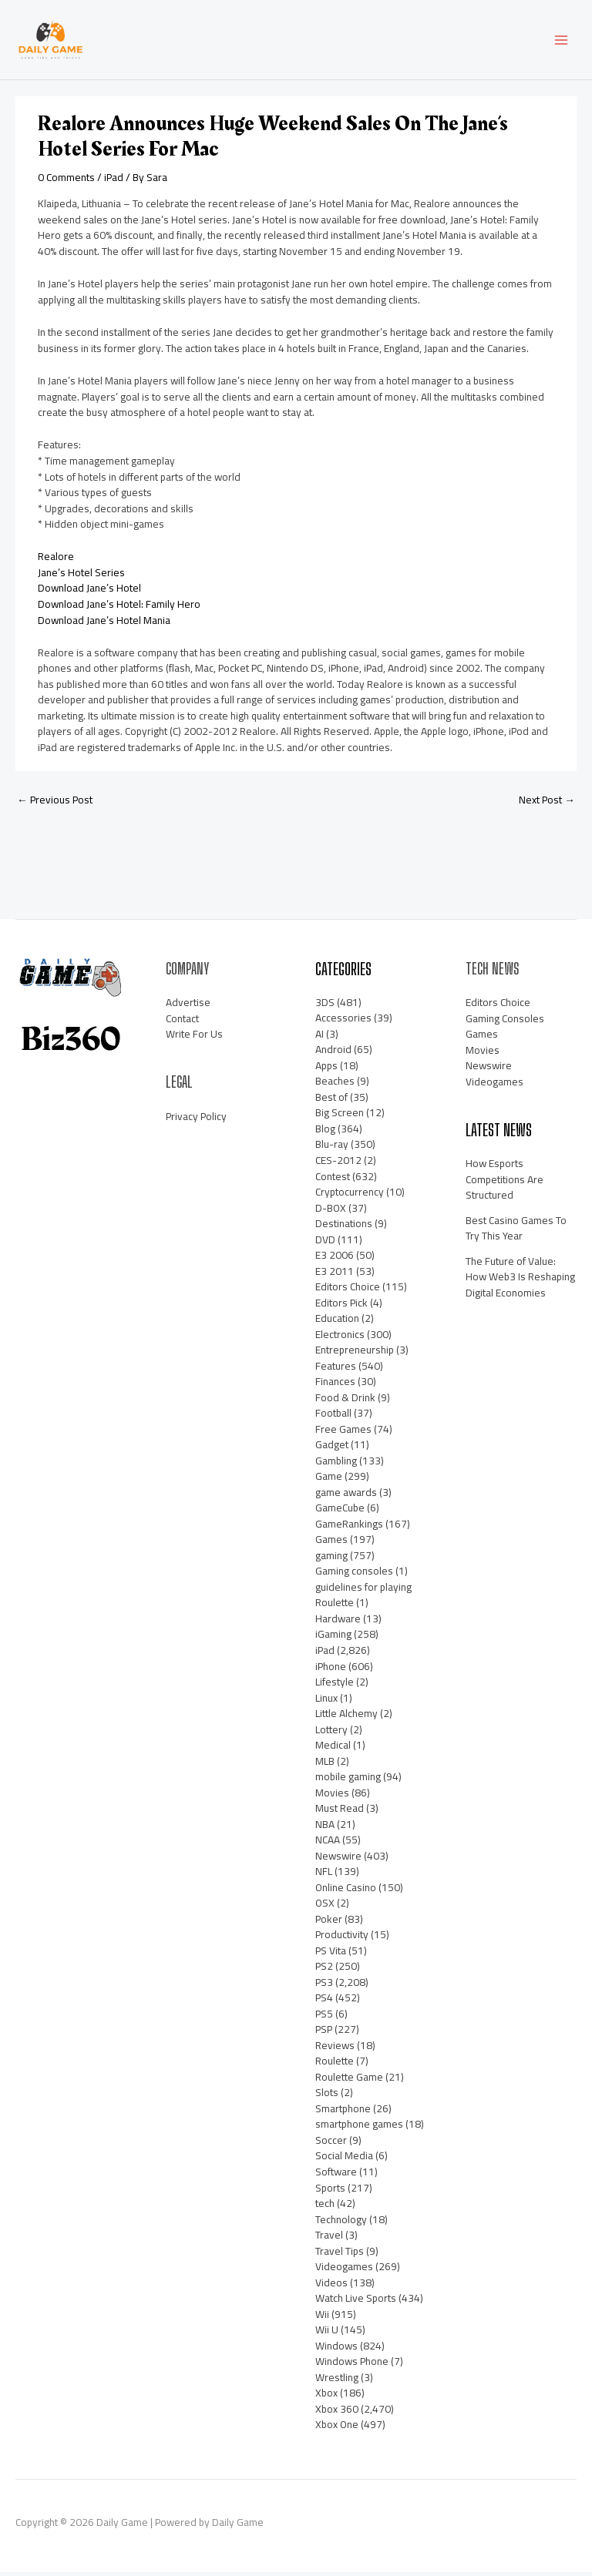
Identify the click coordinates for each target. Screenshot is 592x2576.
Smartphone (343, 2112)
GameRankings (349, 1528)
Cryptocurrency (349, 1196)
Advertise (188, 1007)
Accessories (343, 1021)
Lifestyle (334, 1685)
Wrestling (336, 2381)
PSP (323, 2033)
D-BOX (330, 1212)
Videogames (344, 2270)
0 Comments (66, 181)
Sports (330, 2192)
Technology (341, 2223)
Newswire (338, 1860)
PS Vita (330, 1954)
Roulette (334, 2064)
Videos (331, 2286)
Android (333, 1053)
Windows (336, 2350)
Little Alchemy (346, 1717)
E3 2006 (334, 1259)
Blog (325, 1132)
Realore (56, 561)
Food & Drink (345, 1401)
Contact (182, 1022)
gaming (331, 1559)
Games (331, 1543)
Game (328, 1480)
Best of (331, 1101)
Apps (326, 1069)
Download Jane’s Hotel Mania (104, 624)
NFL (323, 1875)
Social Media (344, 2160)
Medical (333, 1749)
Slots (326, 2097)
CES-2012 (338, 1164)
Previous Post (54, 803)
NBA (325, 1828)
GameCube (340, 1511)
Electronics (340, 1338)
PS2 (324, 1970)
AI (319, 1038)
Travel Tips (339, 2255)
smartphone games (359, 2128)
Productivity (341, 1938)
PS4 (324, 2001)
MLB (325, 1765)
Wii (322, 2318)
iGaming (333, 1638)
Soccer (331, 2144)
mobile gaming (348, 1780)
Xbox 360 (336, 2413)
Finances (335, 1385)
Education (337, 1322)
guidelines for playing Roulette (363, 1599)
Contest (332, 1180)
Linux (326, 1702)
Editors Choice (347, 1290)
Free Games (343, 1433)
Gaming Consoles (505, 1022)
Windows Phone (351, 2365)
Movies (332, 1796)
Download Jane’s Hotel (89, 592)
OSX (325, 1907)
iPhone (330, 1670)
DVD (325, 1243)
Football (333, 1417)
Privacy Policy (196, 1120)
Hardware (338, 1622)
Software (336, 2175)
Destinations (343, 1227)
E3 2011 (334, 1275)
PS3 (324, 1986)
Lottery (331, 1733)
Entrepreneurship (354, 1353)
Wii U (326, 2333)
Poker (328, 1923)
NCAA (327, 1843)
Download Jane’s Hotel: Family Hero (119, 608)
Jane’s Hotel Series (81, 576)
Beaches (335, 1085)
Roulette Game (349, 2081)
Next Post (547, 803)
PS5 (324, 2017)
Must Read (339, 1812)
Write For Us (194, 1038)
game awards (346, 1496)
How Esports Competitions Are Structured (504, 1183)
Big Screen (339, 1117)
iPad (113, 181)
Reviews (335, 2049)
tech (325, 2207)
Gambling (336, 1464)
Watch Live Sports (355, 2302)
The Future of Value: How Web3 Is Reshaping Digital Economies (520, 1280)
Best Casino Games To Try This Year (516, 1232)
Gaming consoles (354, 1575)
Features (335, 1370)
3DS (325, 1006)
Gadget (331, 1448)
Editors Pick (341, 1306)
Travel (329, 2239)
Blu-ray (331, 1149)
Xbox (326, 2396)
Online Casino (345, 1891)
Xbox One (336, 2428)
